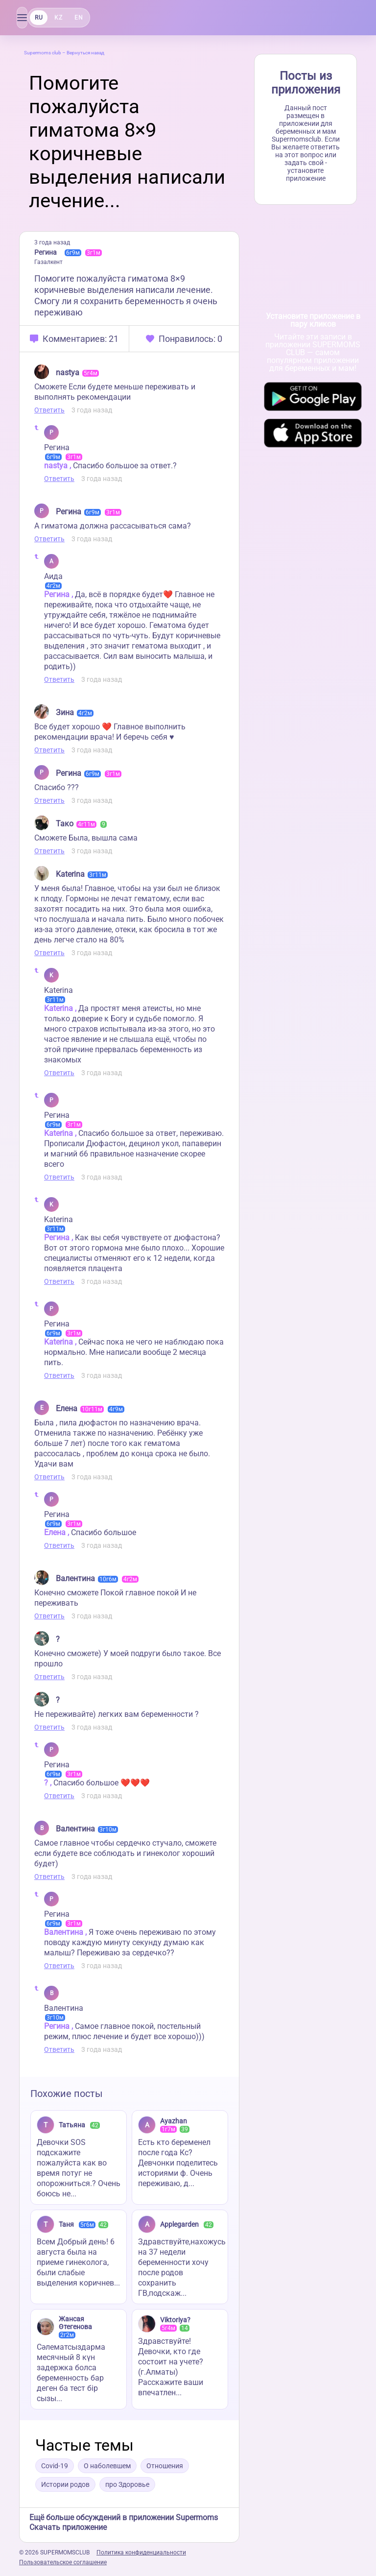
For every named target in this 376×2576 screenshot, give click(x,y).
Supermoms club (42, 52)
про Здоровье (127, 2484)
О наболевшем (107, 2466)
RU (39, 17)
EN (78, 17)
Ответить (49, 410)
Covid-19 (54, 2466)
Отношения (164, 2466)
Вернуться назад (85, 52)
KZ (58, 17)
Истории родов (65, 2484)
